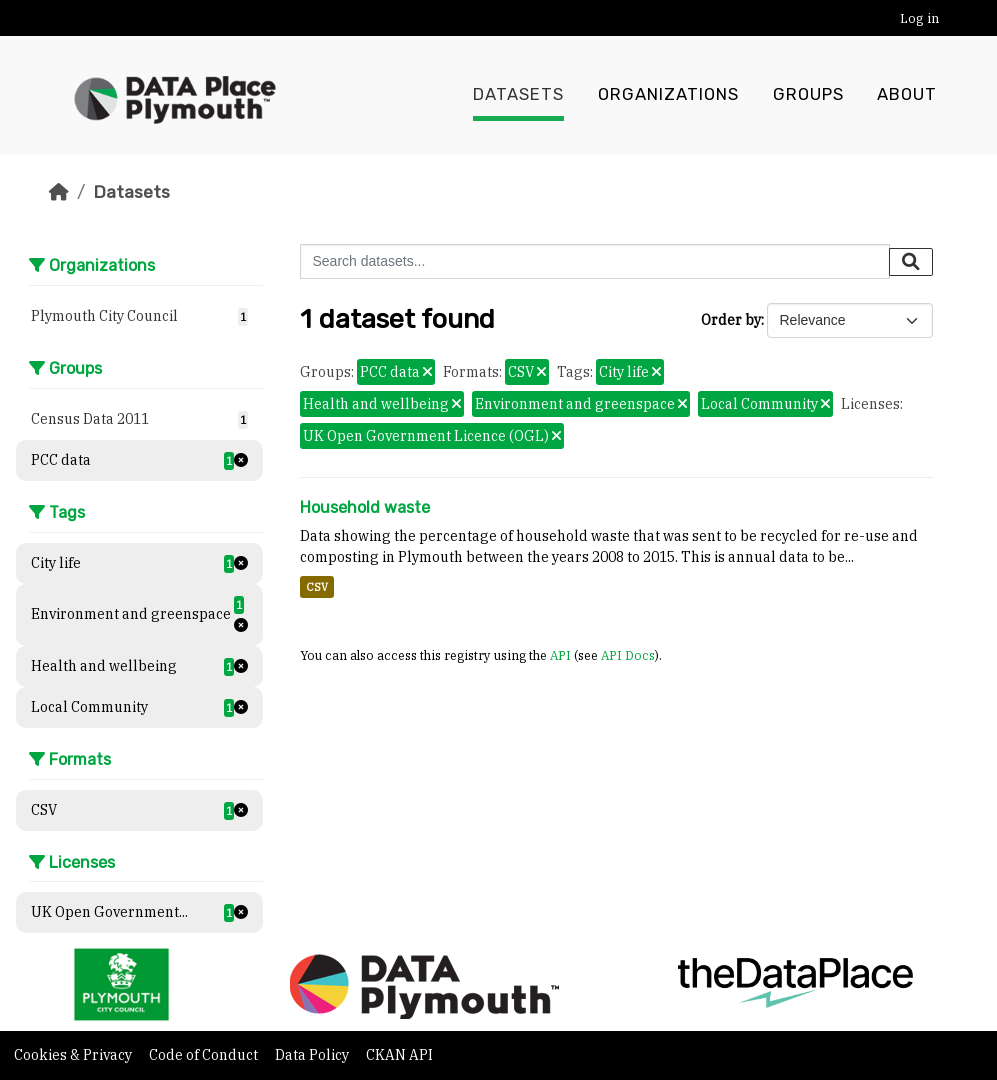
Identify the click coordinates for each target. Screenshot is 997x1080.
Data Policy (313, 1055)
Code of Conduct (205, 1055)
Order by (731, 320)
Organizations (668, 95)
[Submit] (911, 262)
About (907, 95)
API (560, 655)
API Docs (628, 655)
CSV (317, 587)
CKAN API (399, 1055)
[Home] (59, 192)
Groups (808, 95)
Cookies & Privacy (74, 1055)
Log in (919, 18)
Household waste (365, 507)
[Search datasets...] (595, 261)
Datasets (518, 95)
